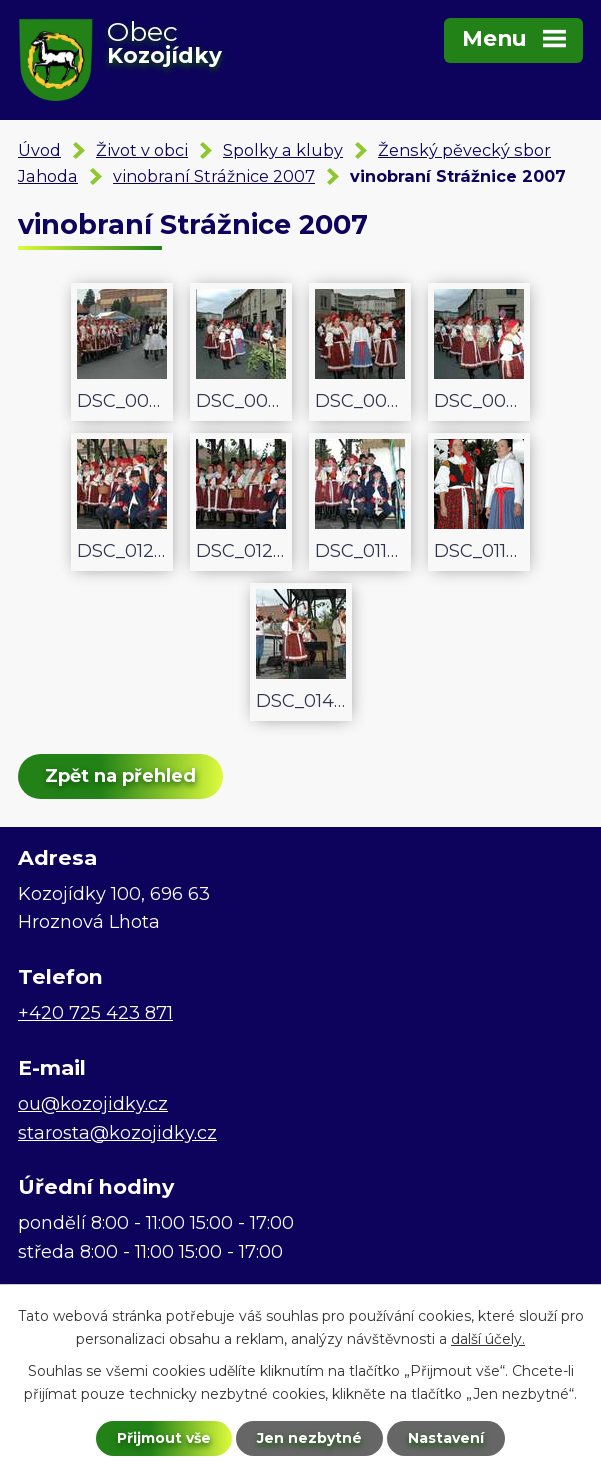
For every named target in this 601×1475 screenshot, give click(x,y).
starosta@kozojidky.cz (117, 1133)
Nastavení (446, 1438)
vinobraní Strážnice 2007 (214, 176)
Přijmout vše (164, 1438)
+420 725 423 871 (95, 1013)
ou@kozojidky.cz (93, 1104)
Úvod (39, 150)
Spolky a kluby (283, 150)
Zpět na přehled (120, 776)
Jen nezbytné (309, 1438)
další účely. (488, 1339)
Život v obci (142, 150)
